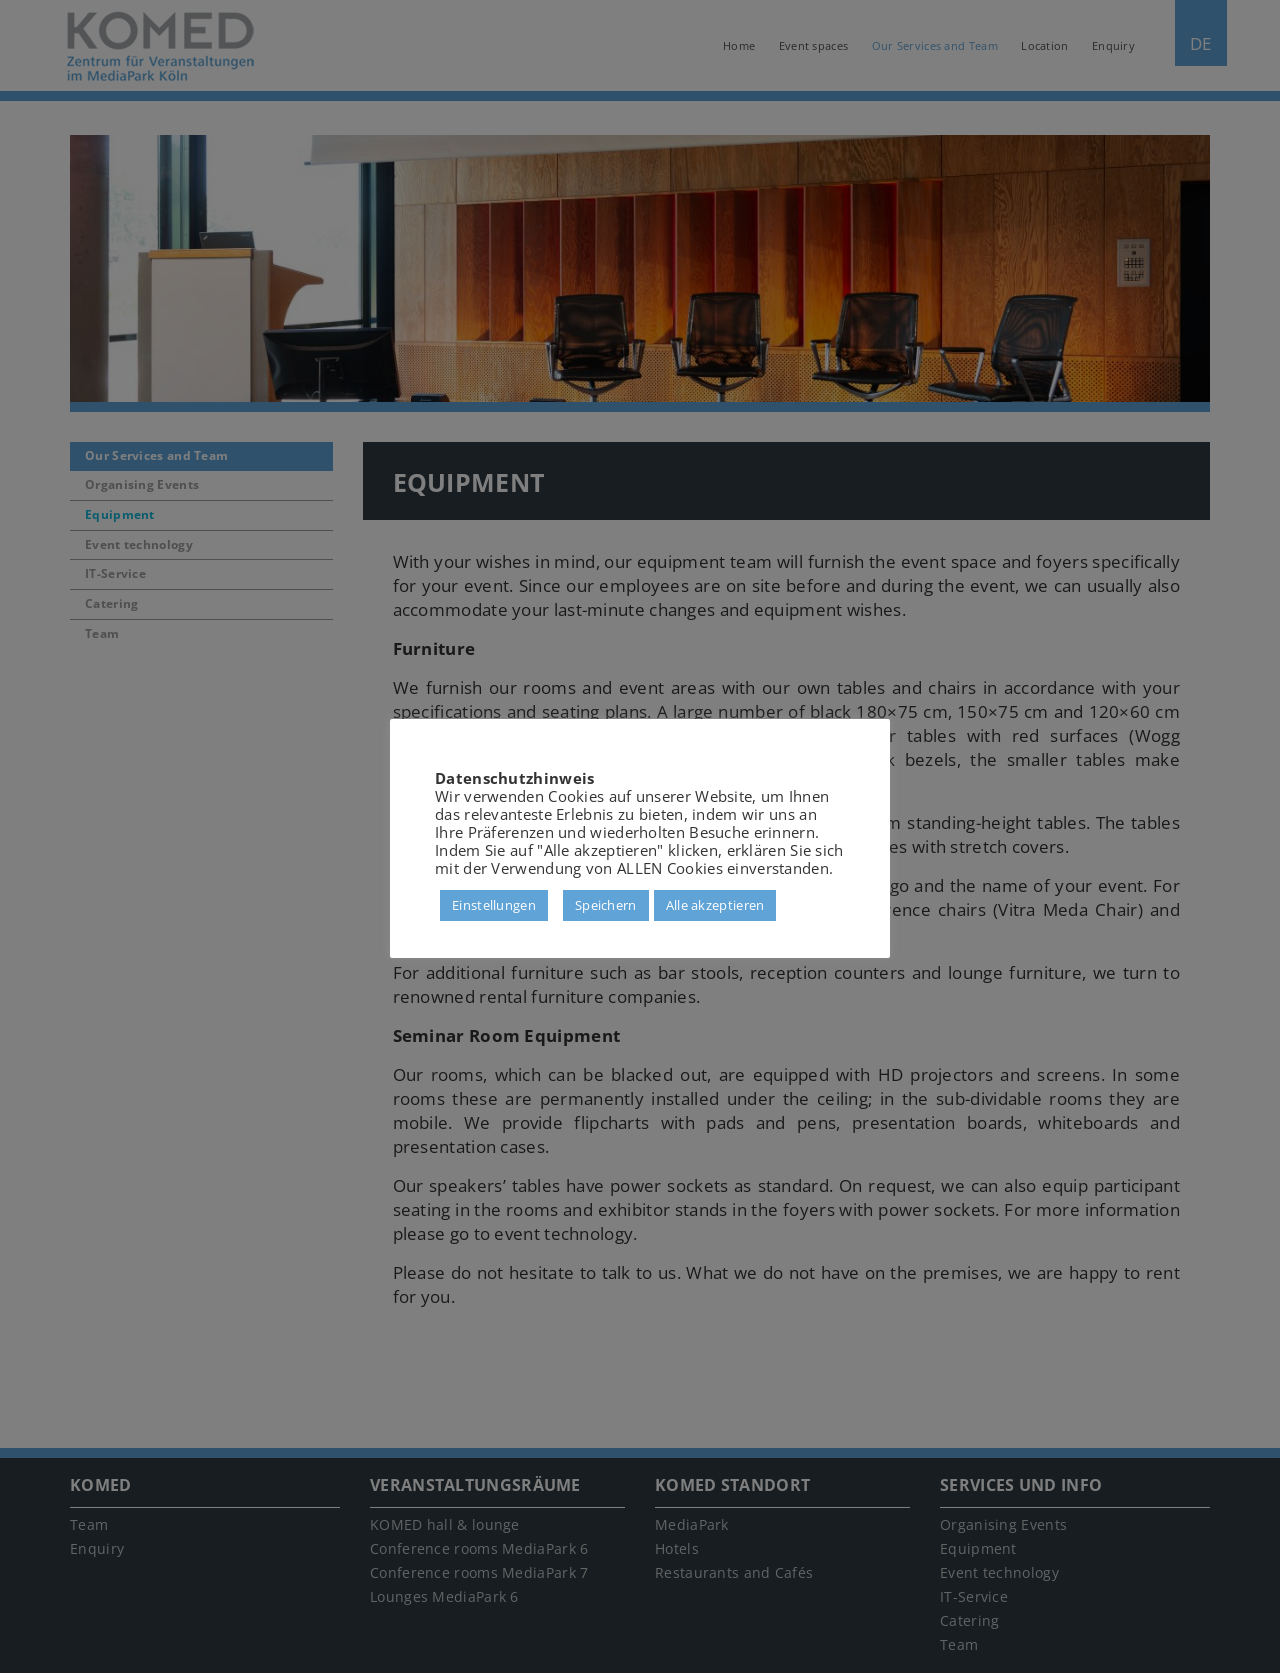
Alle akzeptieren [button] (715, 905)
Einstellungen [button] (494, 905)
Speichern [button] (606, 905)
